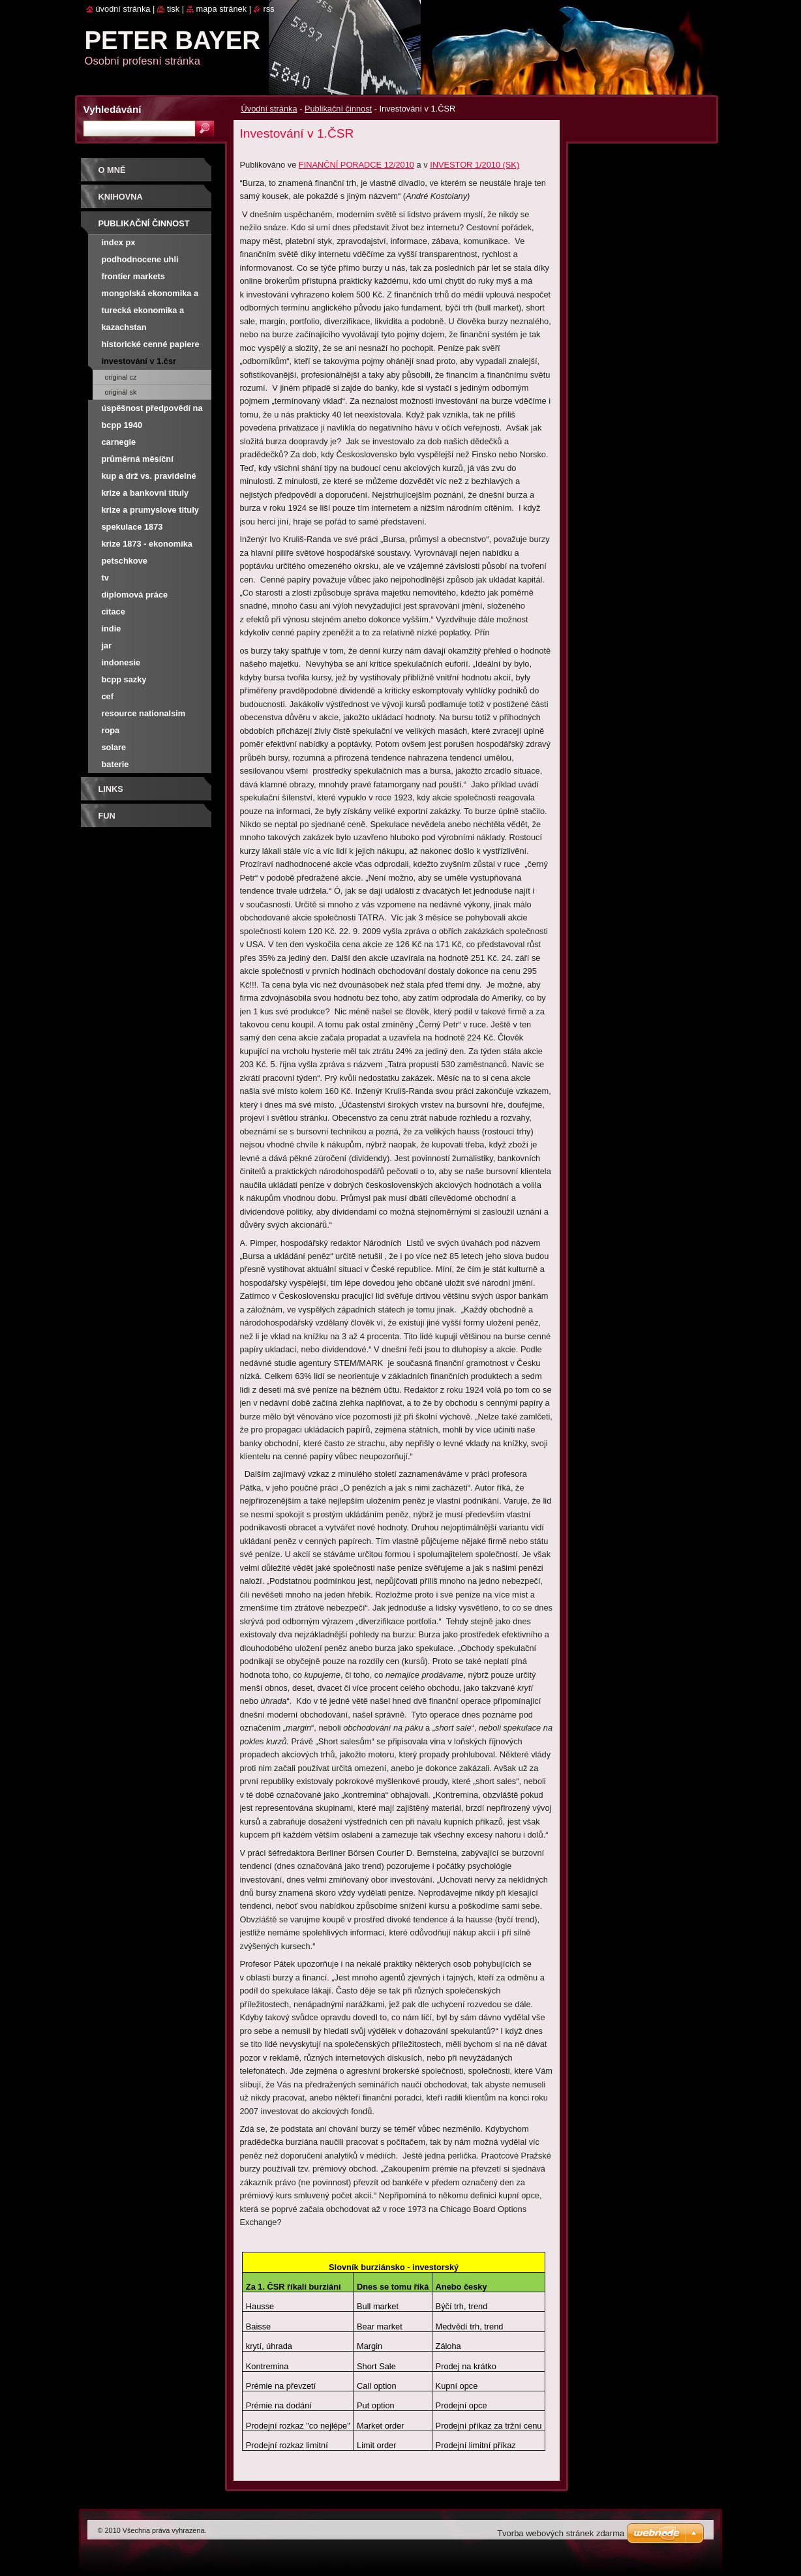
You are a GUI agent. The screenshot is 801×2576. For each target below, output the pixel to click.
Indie (111, 628)
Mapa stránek (221, 9)
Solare (114, 747)
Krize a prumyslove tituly (150, 510)
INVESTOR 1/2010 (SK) (474, 165)
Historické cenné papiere (151, 344)
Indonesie (121, 662)
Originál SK (121, 392)
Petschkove (124, 561)
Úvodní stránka (269, 109)
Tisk (173, 9)
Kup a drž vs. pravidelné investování (149, 478)
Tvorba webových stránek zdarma (560, 2533)
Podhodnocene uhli (140, 259)
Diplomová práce (135, 594)
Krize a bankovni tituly (145, 493)
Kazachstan (124, 327)
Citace (113, 611)
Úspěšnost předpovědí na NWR (152, 410)
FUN (106, 816)
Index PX (119, 242)
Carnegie (119, 442)
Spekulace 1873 (132, 527)
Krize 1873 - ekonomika (147, 544)
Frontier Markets (133, 276)
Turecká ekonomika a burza (143, 312)
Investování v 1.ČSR (139, 361)
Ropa (111, 730)
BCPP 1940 (122, 425)
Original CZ (121, 377)
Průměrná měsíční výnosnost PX (138, 461)
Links (110, 789)
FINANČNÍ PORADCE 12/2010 (356, 165)
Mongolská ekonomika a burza (150, 295)
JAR (107, 645)
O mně (112, 170)
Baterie (115, 764)
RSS (269, 9)
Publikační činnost (338, 109)
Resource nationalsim (144, 713)
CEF (108, 696)
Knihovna (120, 197)
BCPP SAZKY (124, 679)
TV (105, 578)
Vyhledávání (112, 109)
